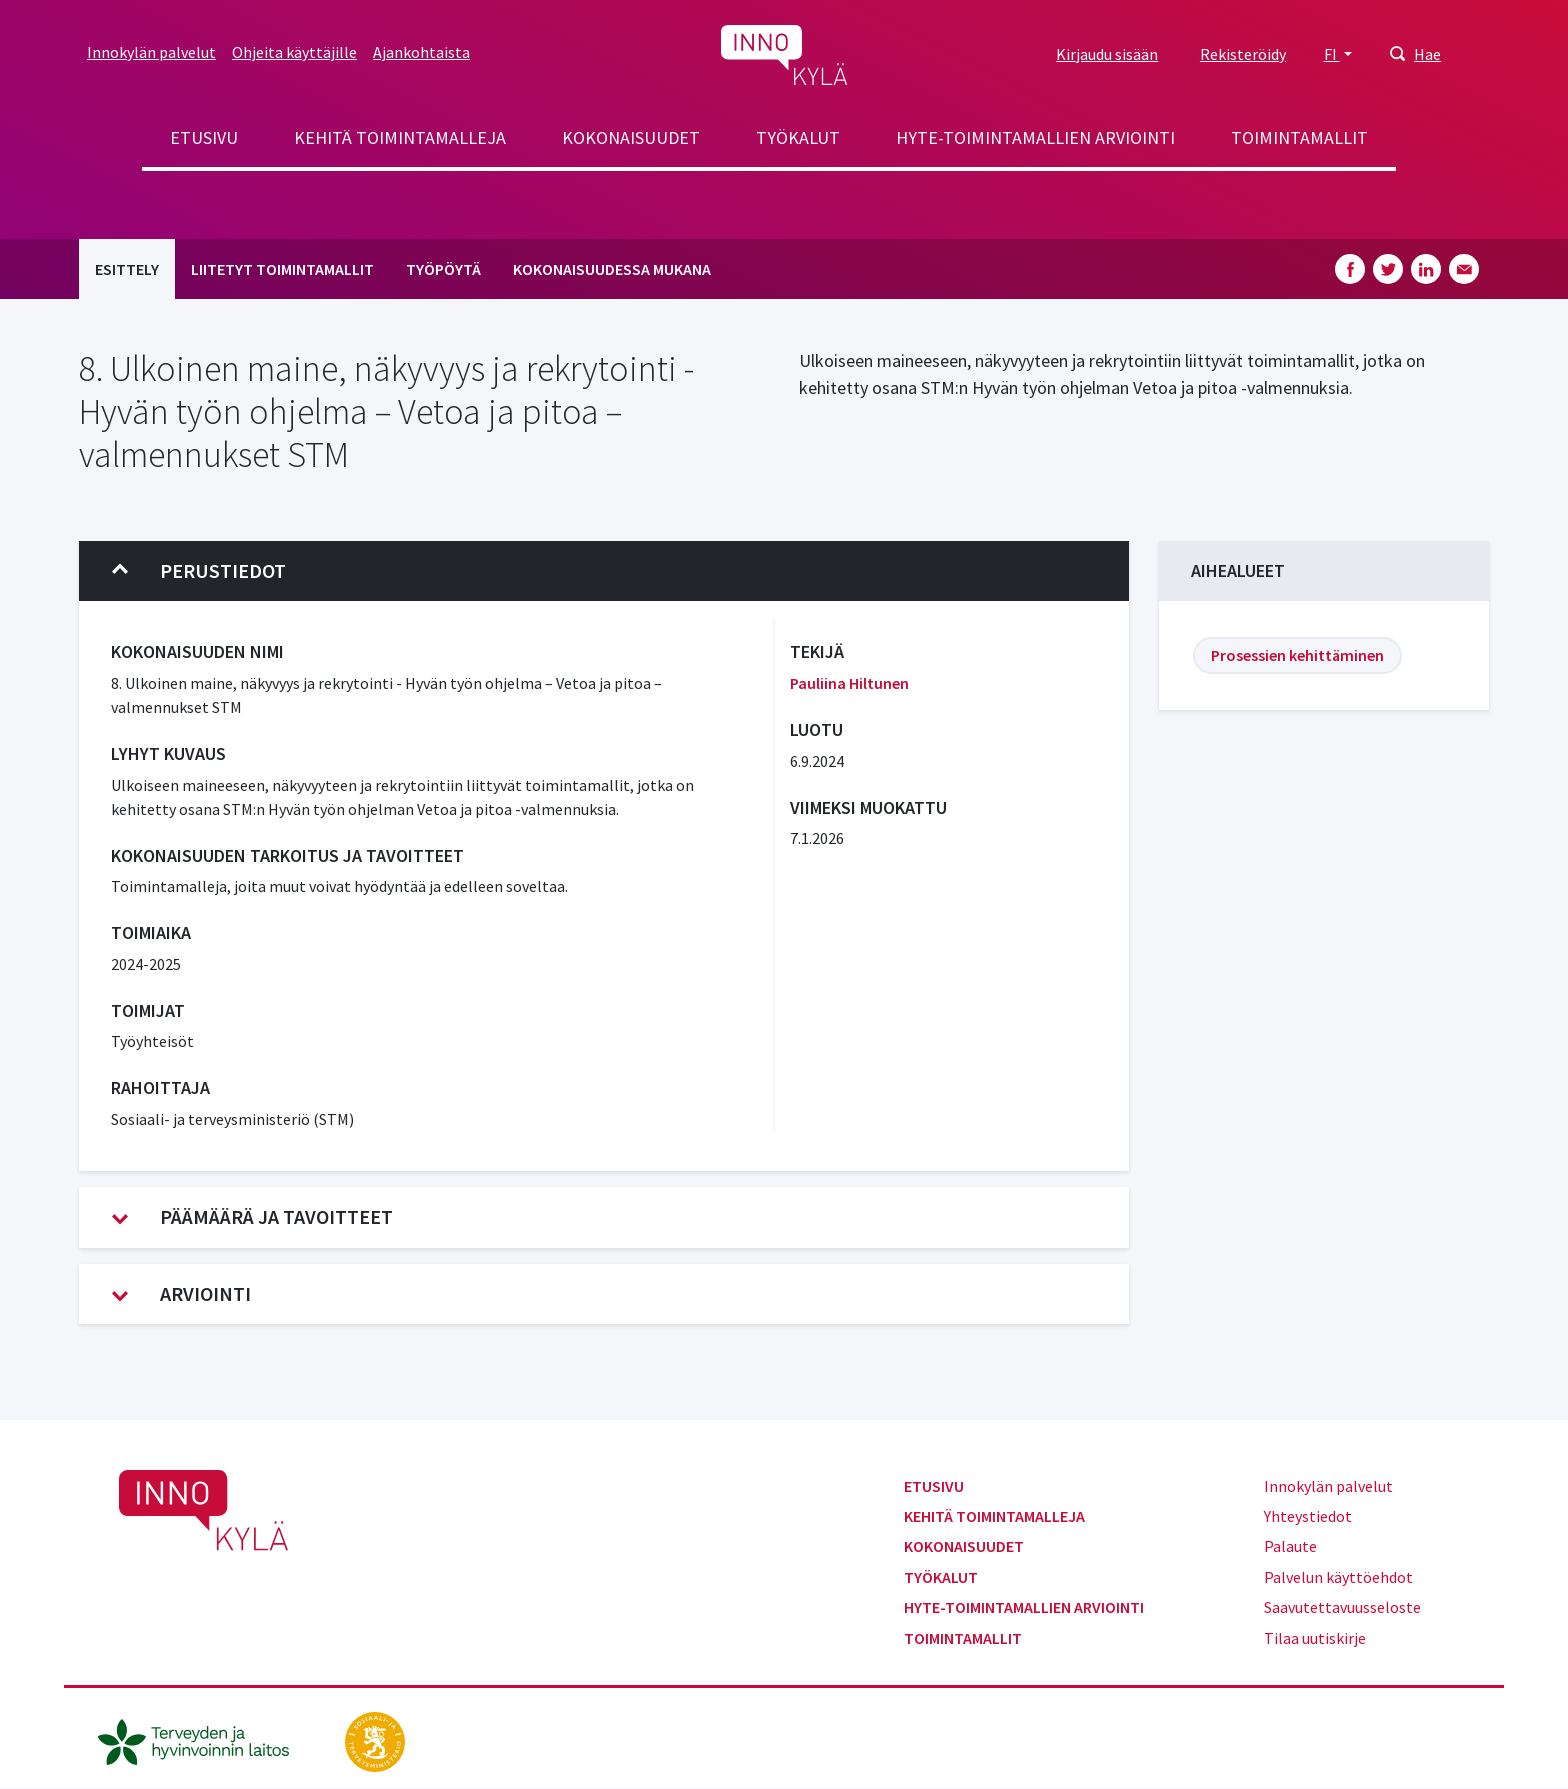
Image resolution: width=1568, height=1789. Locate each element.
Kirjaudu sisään (1107, 54)
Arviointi (181, 1294)
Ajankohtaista (421, 52)
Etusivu (204, 137)
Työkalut (798, 137)
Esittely (127, 269)
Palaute (1290, 1546)
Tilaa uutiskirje (1315, 1638)
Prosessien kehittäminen (1297, 655)
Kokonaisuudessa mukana (612, 269)
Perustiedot (199, 571)
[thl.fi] (204, 1740)
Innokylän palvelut (151, 52)
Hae (1427, 54)
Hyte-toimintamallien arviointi (1035, 137)
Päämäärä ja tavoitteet (252, 1217)
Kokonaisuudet (631, 137)
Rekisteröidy (1243, 54)
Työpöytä (443, 269)
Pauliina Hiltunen (849, 683)
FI (1332, 54)
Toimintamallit (1299, 137)
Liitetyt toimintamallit (282, 269)
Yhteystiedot (1308, 1516)
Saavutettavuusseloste (1342, 1607)
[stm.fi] (375, 1740)
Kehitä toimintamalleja (400, 137)
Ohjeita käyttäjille (294, 52)
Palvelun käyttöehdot (1338, 1577)
